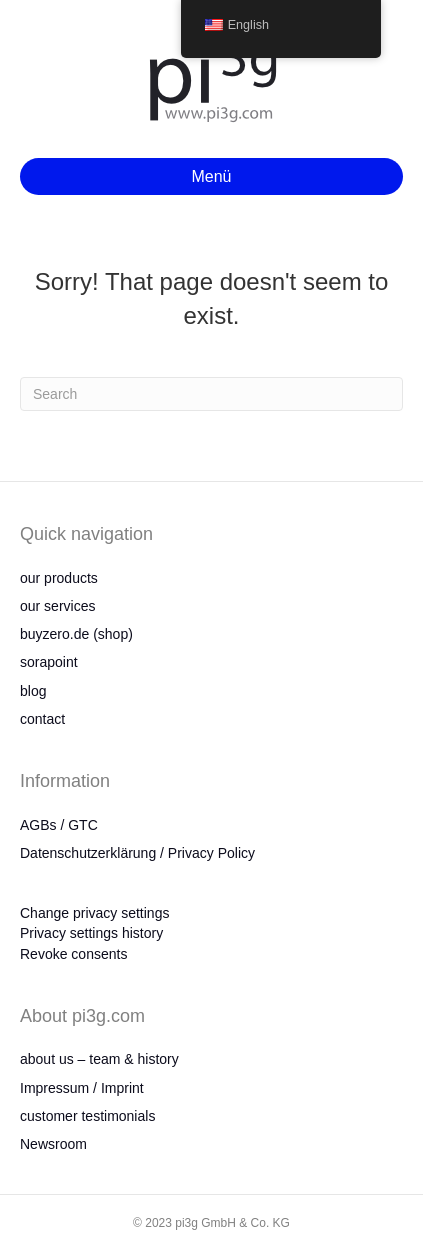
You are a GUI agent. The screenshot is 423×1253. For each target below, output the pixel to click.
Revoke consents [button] (73, 954)
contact (42, 719)
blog (33, 691)
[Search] (211, 394)
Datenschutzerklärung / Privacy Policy (137, 853)
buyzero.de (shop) (76, 634)
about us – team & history (99, 1059)
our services (57, 606)
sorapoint (49, 662)
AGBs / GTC (59, 825)
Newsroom (53, 1144)
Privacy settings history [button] (91, 933)
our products (59, 578)
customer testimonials (87, 1116)
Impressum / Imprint (82, 1088)
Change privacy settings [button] (94, 913)
